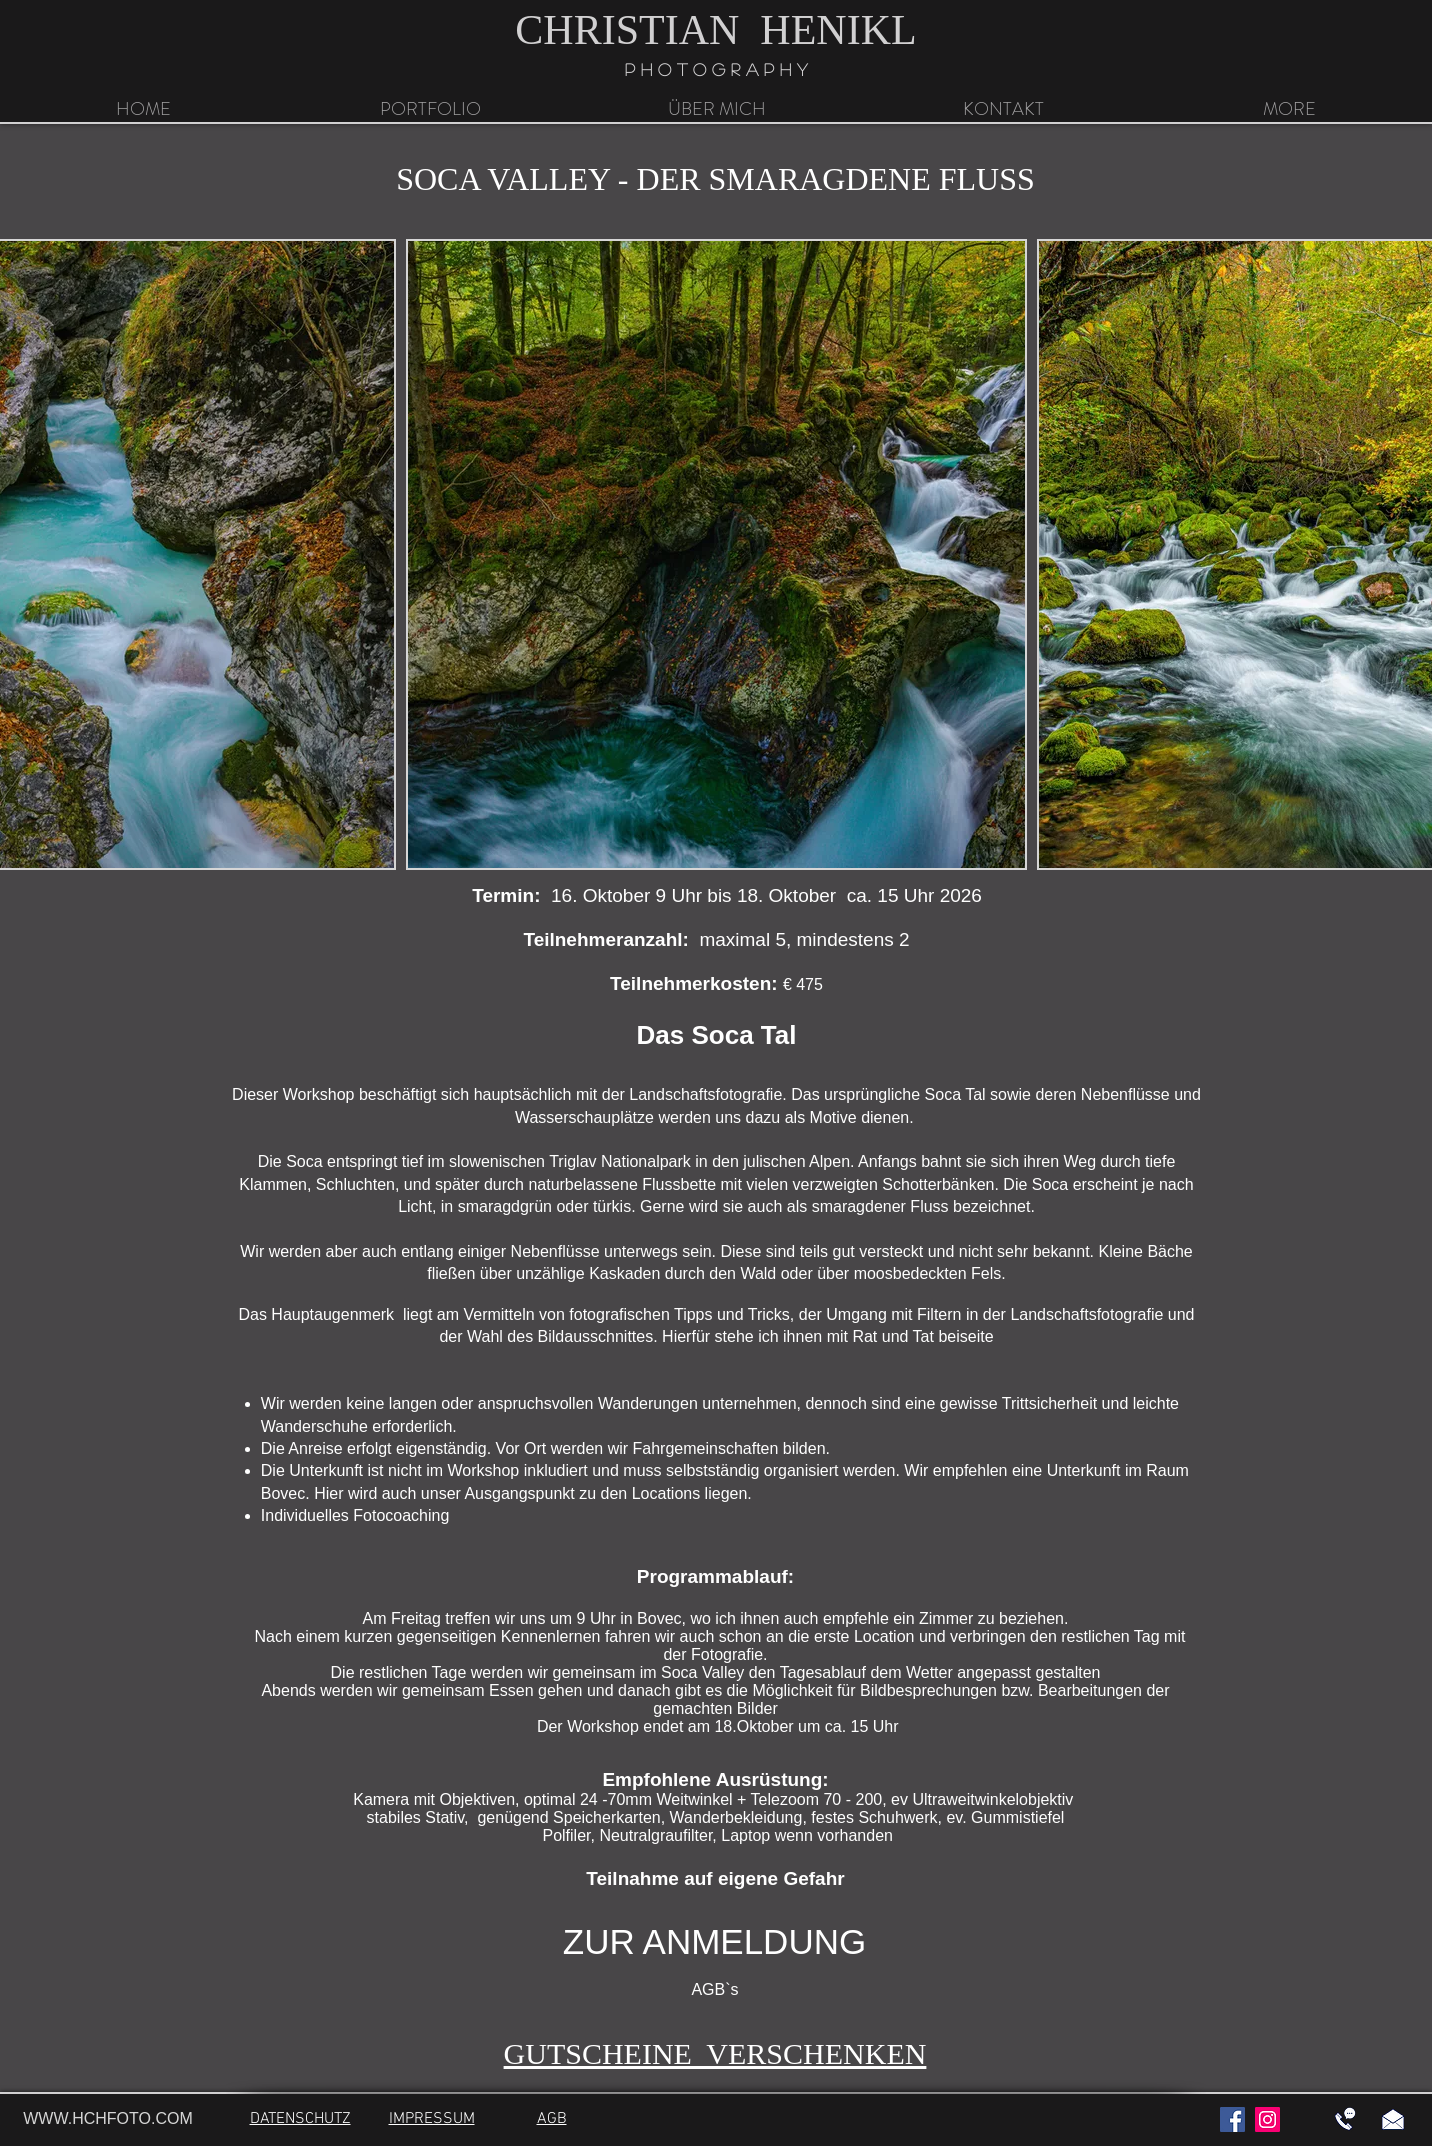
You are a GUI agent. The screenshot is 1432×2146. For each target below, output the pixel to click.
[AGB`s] (715, 1991)
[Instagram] (1267, 2119)
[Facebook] (1232, 2119)
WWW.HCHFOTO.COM (107, 2118)
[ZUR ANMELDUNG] (714, 1942)
